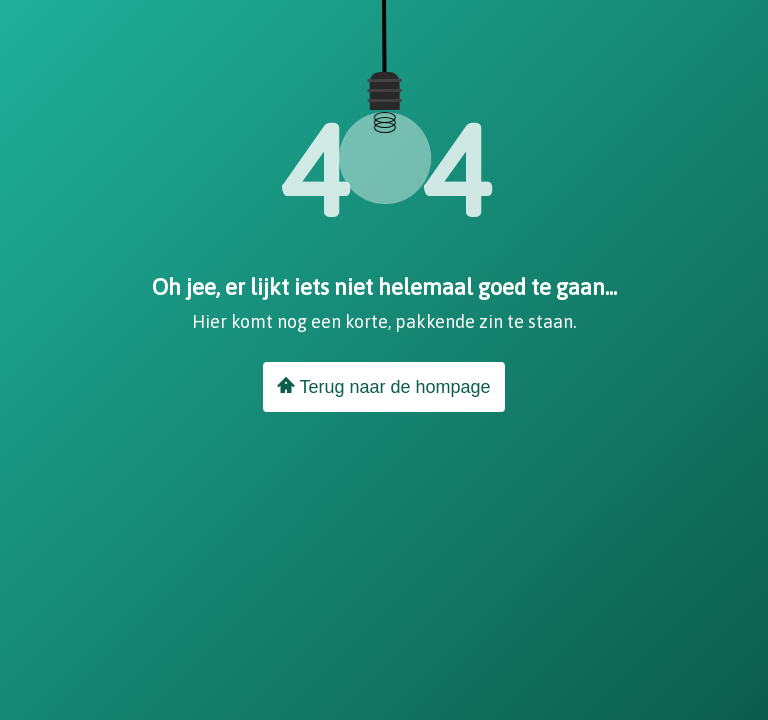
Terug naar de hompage (383, 386)
